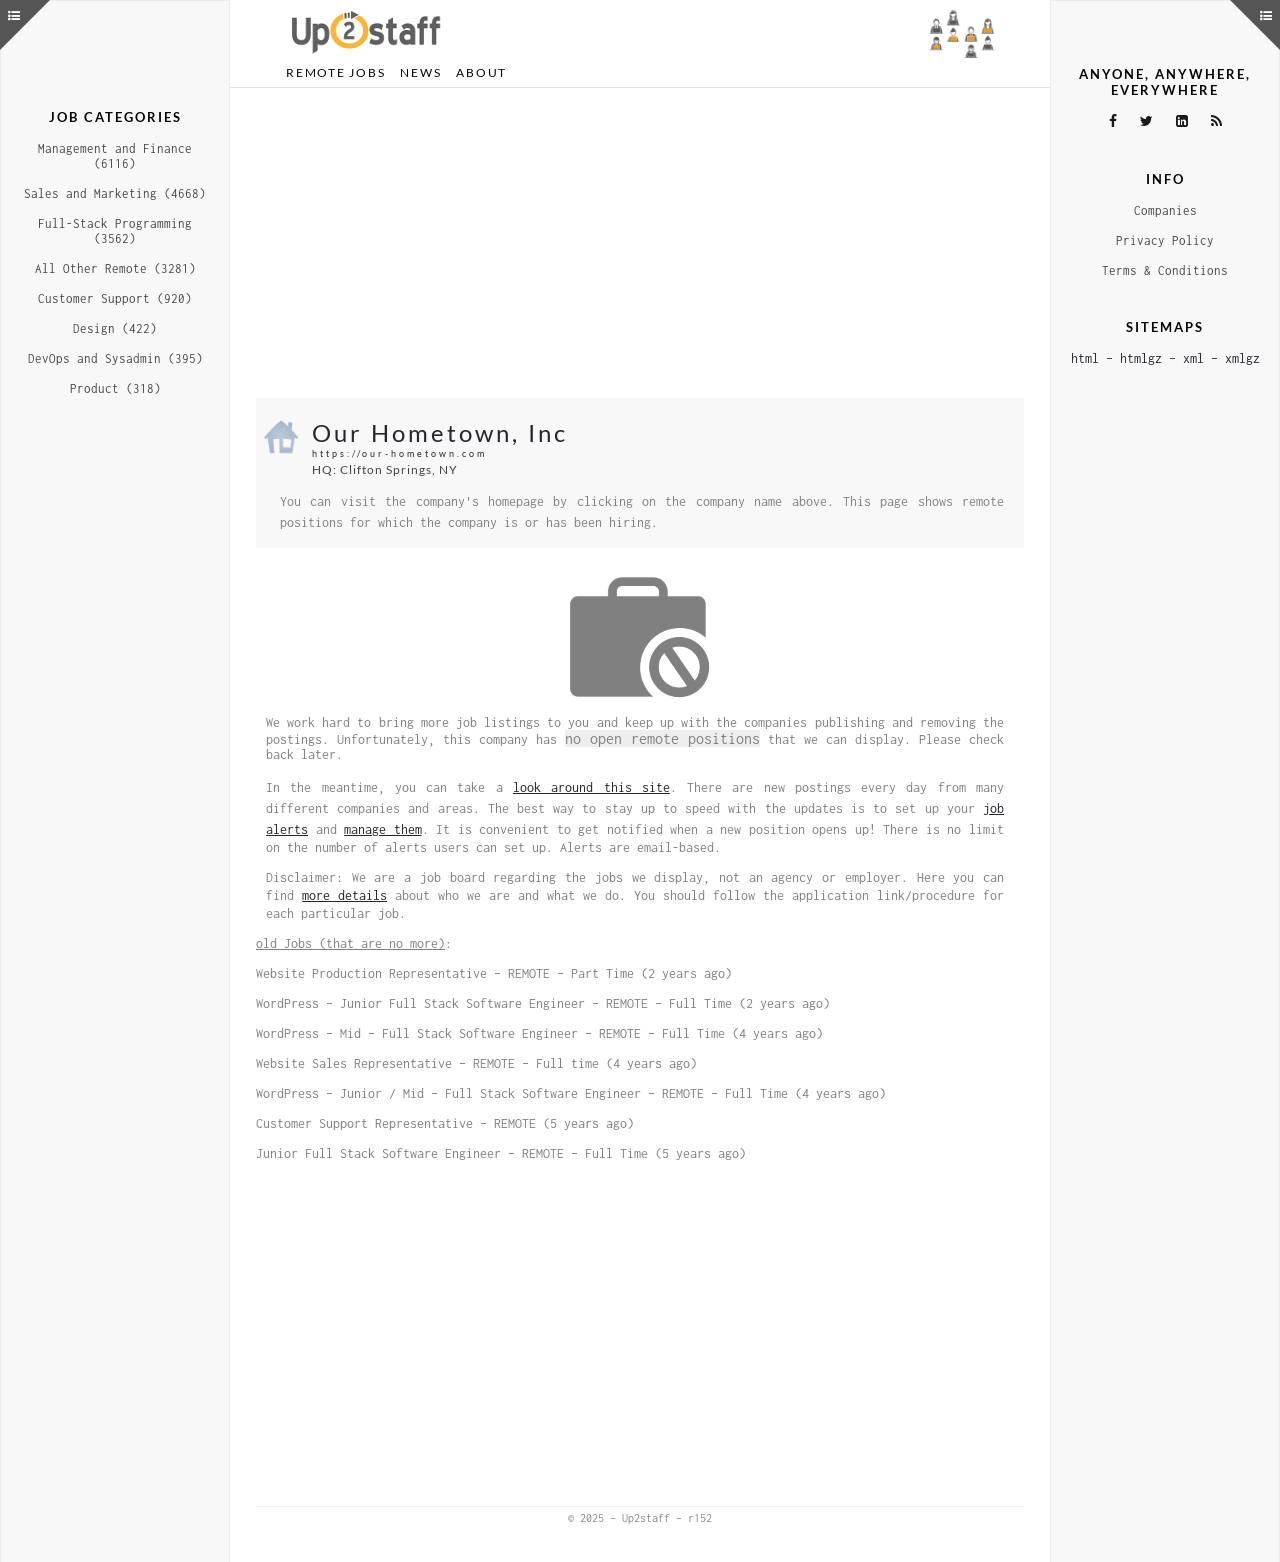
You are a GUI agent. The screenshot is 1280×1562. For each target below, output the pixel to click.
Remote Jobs (335, 72)
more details (344, 895)
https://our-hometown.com (399, 453)
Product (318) (115, 388)
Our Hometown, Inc (440, 432)
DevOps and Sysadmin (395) (115, 358)
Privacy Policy (1165, 240)
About (481, 72)
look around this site (591, 787)
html (1085, 358)
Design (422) (115, 328)
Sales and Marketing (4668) (115, 193)
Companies (1165, 210)
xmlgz (1242, 358)
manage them (383, 829)
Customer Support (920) (115, 298)
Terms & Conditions (1165, 270)
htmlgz (1141, 358)
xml (1193, 358)
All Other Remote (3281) (115, 268)
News (420, 72)
